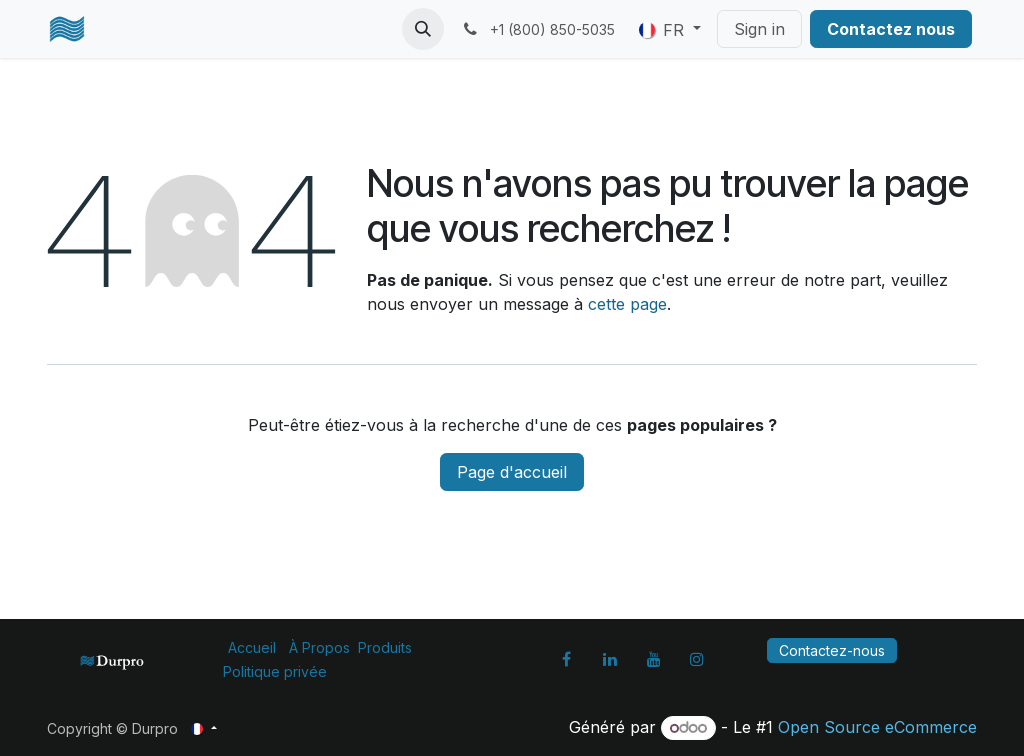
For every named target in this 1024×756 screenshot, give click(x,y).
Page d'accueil (512, 472)
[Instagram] (697, 659)
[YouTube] (654, 659)
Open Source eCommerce (877, 727)
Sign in (759, 29)
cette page (627, 304)
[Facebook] (567, 659)
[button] (423, 29)
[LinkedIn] (610, 659)
